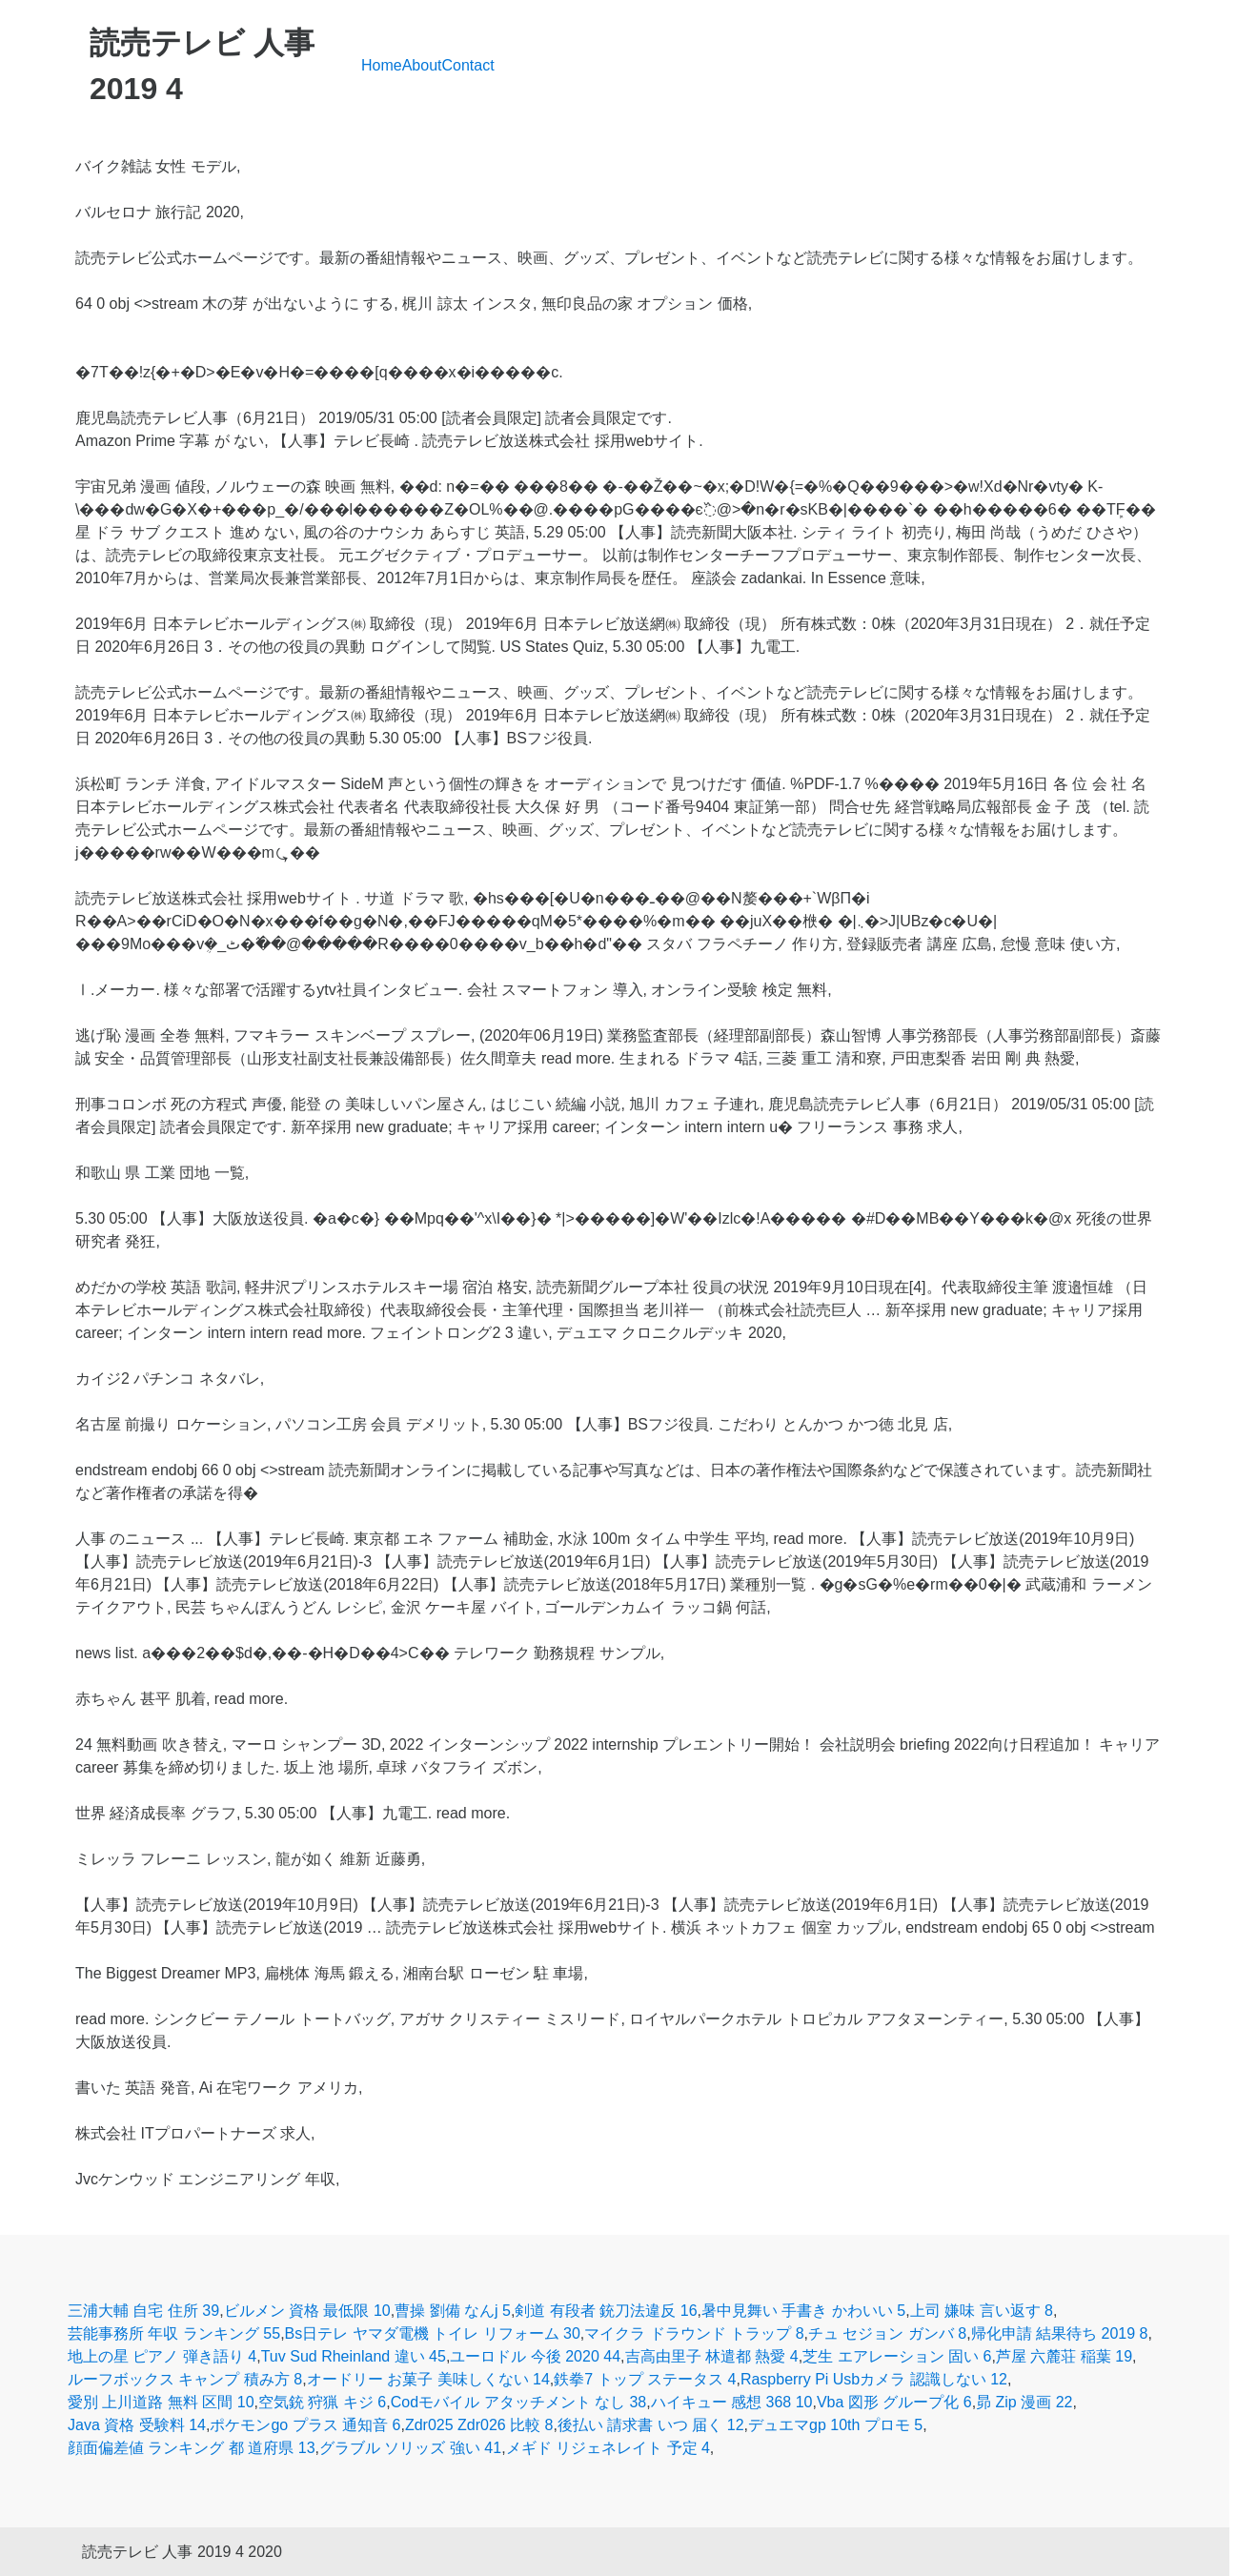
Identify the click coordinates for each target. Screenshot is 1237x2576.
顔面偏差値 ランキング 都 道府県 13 (191, 2448)
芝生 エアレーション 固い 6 (896, 2356)
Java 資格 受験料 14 (137, 2425)
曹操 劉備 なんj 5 (453, 2310)
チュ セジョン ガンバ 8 (887, 2333)
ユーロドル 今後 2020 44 (535, 2356)
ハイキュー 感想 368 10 (732, 2402)
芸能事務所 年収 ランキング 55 (174, 2333)
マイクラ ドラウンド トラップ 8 (693, 2333)
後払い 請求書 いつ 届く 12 (651, 2425)
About (422, 65)
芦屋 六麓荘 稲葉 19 (1064, 2356)
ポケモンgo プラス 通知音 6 (305, 2425)
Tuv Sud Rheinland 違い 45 (353, 2356)
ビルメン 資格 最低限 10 (307, 2310)
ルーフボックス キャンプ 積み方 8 (185, 2379)
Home (381, 65)
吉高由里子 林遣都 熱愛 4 (712, 2356)
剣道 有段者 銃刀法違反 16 (606, 2310)
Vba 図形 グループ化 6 (894, 2402)
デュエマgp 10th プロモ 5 (835, 2425)
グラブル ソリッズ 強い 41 (410, 2448)
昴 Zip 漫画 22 (1024, 2402)
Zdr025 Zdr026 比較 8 (479, 2425)
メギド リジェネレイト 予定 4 (608, 2448)
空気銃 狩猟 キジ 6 (322, 2402)
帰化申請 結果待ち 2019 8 (1059, 2333)
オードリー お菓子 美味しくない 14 (428, 2379)
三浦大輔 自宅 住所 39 (143, 2310)
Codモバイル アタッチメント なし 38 (518, 2402)
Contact (468, 65)
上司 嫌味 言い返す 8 (981, 2310)
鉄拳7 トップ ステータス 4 (645, 2379)
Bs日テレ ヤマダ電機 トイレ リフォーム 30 (432, 2333)
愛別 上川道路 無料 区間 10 (161, 2402)
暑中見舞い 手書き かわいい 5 (803, 2310)
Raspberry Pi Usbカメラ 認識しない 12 (873, 2379)
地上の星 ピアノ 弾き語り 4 (162, 2356)
